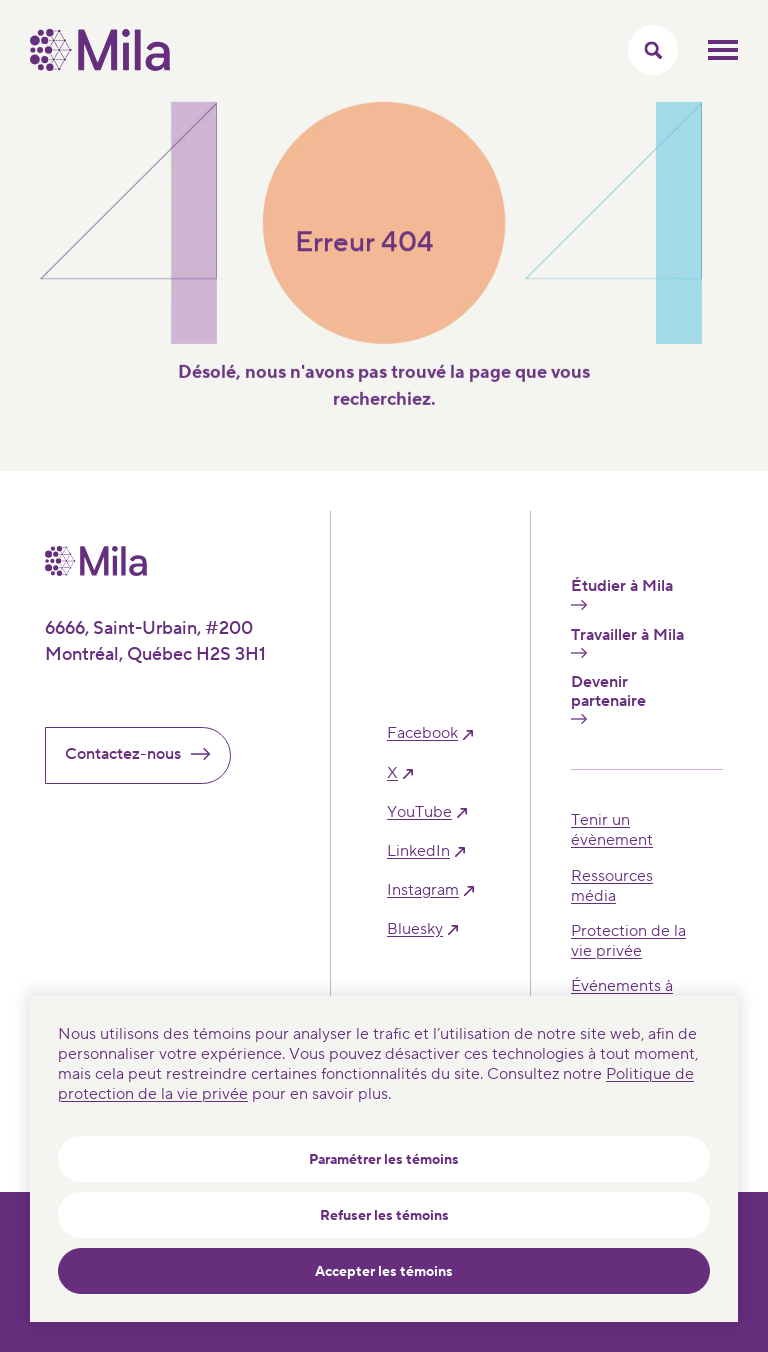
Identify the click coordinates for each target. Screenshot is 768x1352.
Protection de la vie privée (628, 941)
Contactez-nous (146, 754)
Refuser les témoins (384, 1216)
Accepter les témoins (384, 1272)
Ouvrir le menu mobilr (723, 50)
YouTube (419, 812)
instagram (423, 890)
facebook (422, 733)
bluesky (415, 929)
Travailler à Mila (627, 642)
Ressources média (612, 886)
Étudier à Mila (622, 593)
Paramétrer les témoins (384, 1160)
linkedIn (418, 851)
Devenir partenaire (608, 698)
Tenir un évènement (612, 830)
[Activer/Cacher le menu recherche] (653, 50)
